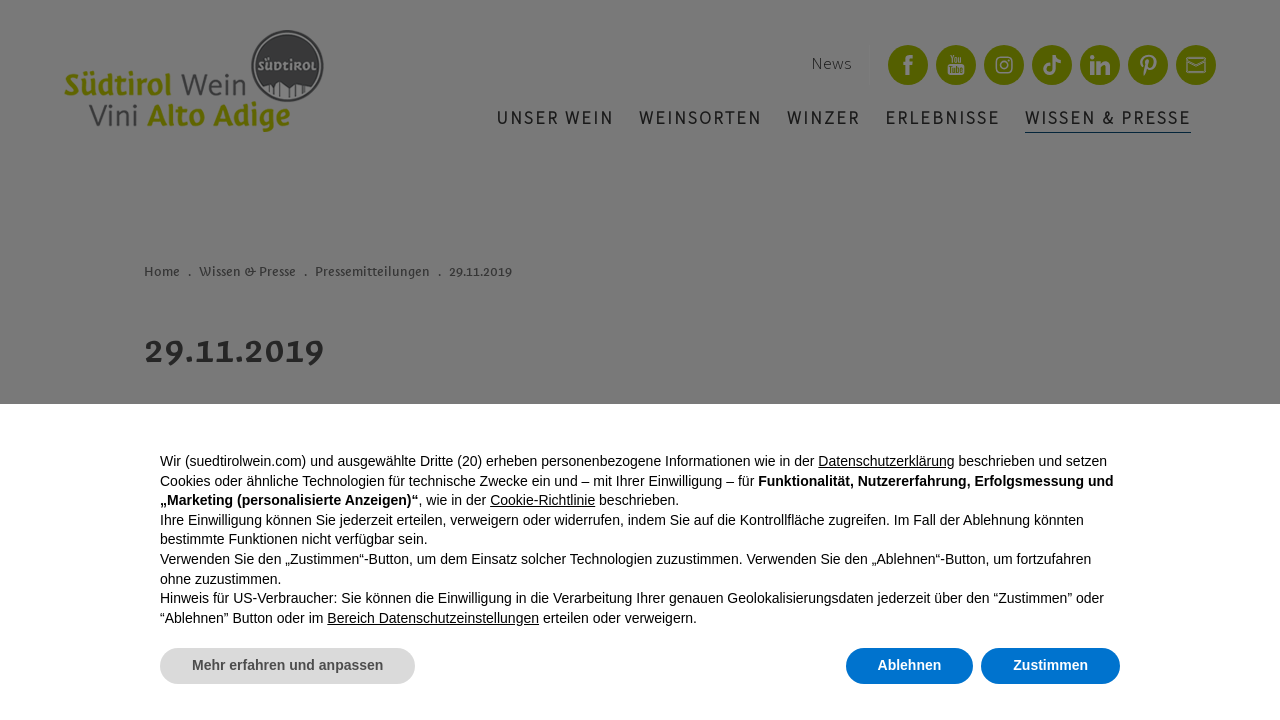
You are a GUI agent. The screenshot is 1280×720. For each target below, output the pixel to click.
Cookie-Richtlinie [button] (542, 500)
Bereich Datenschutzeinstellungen (433, 618)
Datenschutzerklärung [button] (886, 461)
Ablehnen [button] (910, 665)
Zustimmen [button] (1050, 665)
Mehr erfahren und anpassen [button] (287, 665)
